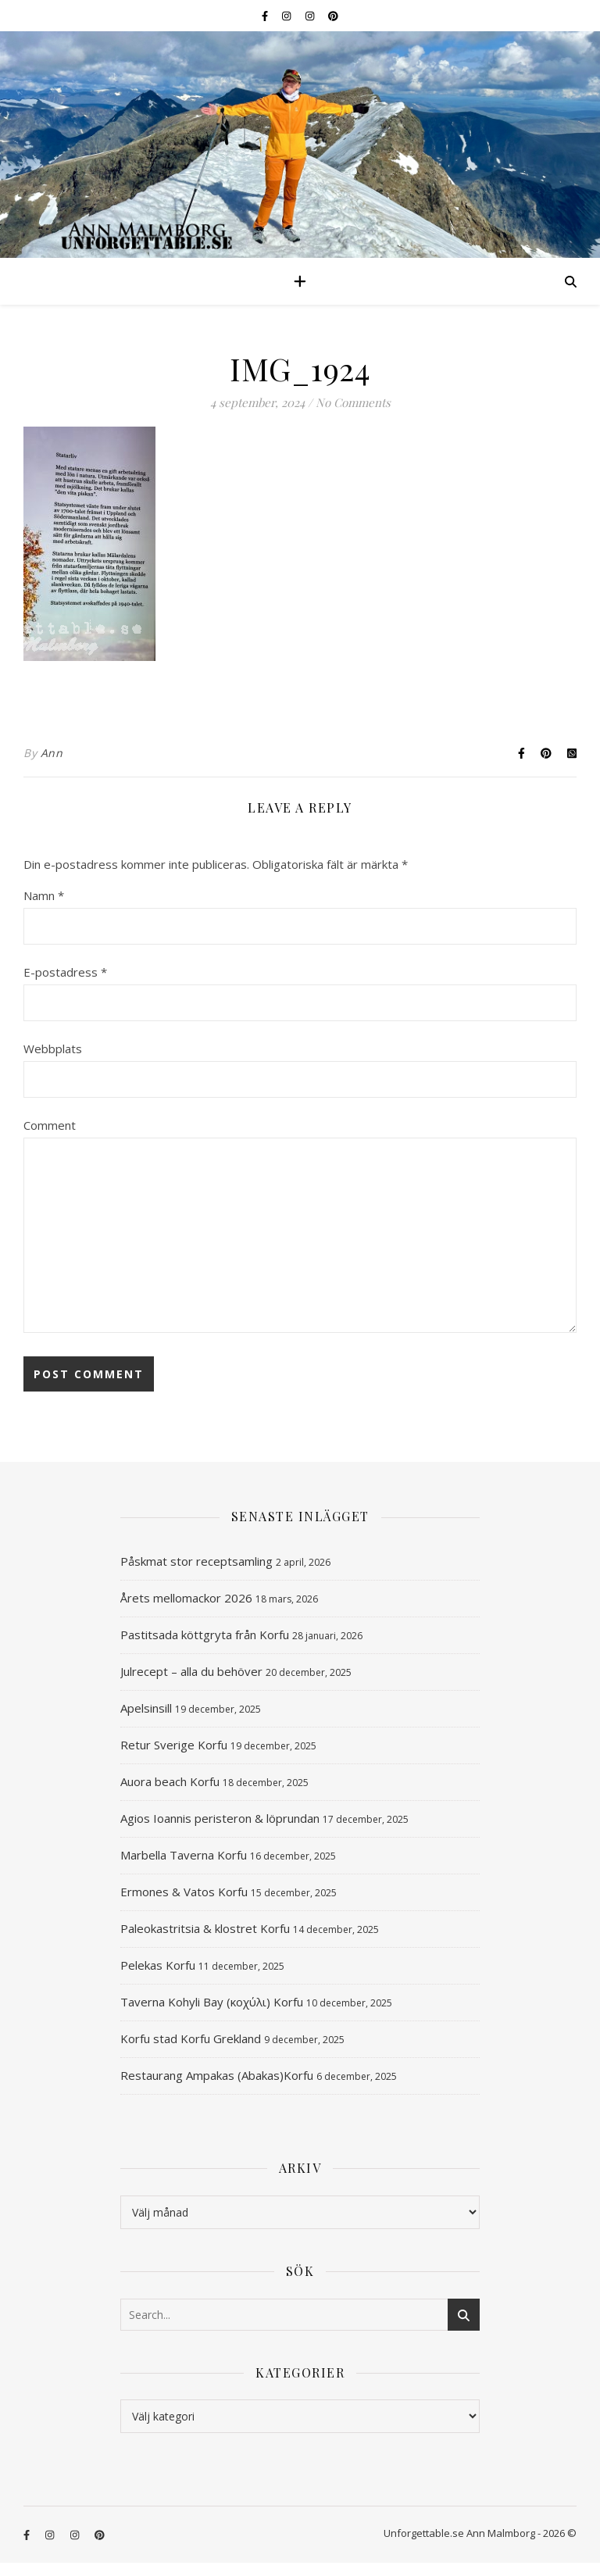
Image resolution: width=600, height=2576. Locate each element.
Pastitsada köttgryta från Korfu (204, 1634)
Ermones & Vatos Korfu (184, 1891)
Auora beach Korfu (170, 1781)
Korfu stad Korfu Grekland (190, 2038)
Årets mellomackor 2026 (186, 1598)
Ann (52, 752)
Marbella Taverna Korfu (183, 1855)
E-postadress (65, 972)
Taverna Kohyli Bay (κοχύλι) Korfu (211, 2002)
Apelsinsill (146, 1708)
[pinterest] (333, 16)
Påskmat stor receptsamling (196, 1561)
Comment (49, 1125)
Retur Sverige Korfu (173, 1744)
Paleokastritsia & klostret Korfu (205, 1928)
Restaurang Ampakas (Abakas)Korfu (216, 2075)
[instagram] (287, 16)
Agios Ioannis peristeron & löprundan (220, 1818)
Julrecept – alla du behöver (191, 1671)
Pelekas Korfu (157, 1965)
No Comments (353, 402)
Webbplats (52, 1048)
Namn (43, 895)
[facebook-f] (266, 16)
